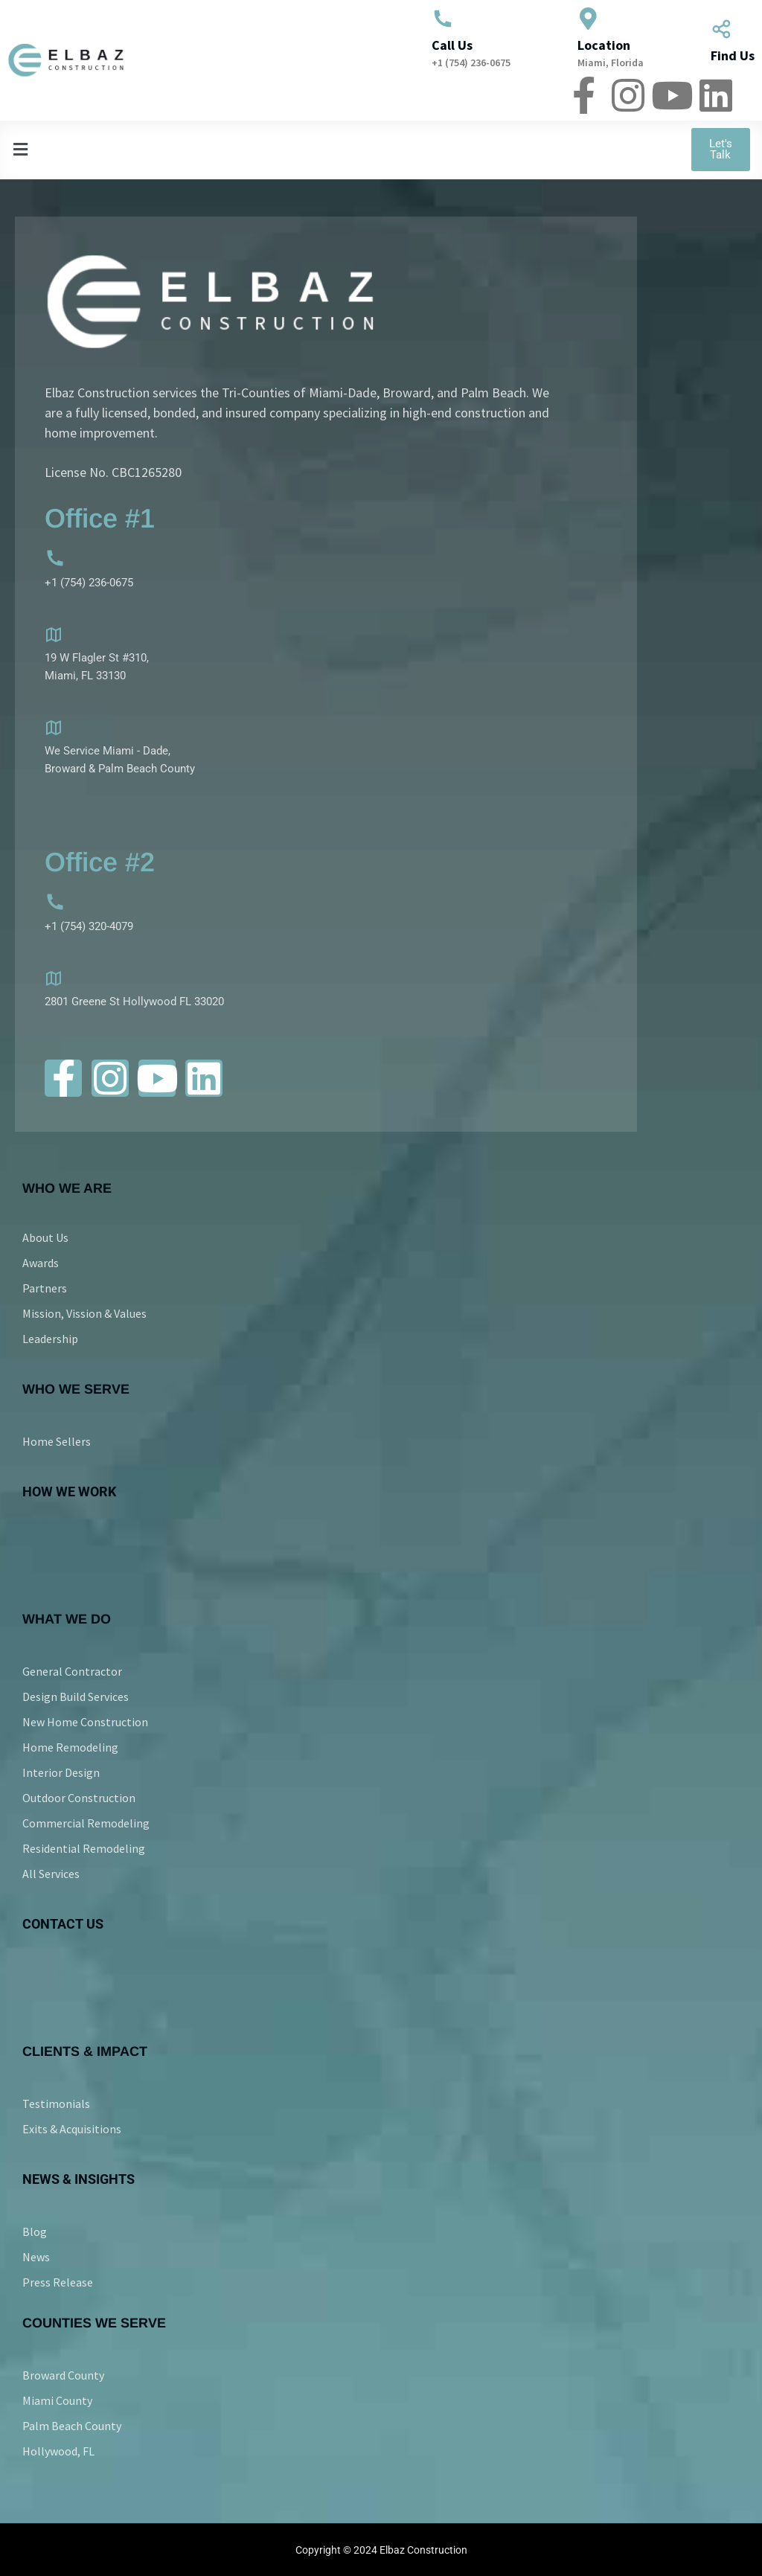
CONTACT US (62, 1924)
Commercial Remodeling (86, 1823)
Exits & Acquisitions (71, 2128)
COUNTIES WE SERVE (94, 2323)
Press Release (57, 2282)
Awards (40, 1262)
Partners (44, 1288)
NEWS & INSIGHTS (78, 2179)
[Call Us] (443, 18)
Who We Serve (75, 1389)
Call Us (452, 45)
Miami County (57, 2400)
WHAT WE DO (66, 1619)
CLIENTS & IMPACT (84, 2051)
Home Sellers (56, 1441)
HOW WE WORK (69, 1491)
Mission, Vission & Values (84, 1313)
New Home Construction (85, 1721)
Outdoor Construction (78, 1797)
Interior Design (61, 1772)
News (36, 2256)
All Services (51, 1873)
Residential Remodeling (83, 1848)
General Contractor (72, 1671)
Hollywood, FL (58, 2451)
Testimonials (56, 2103)
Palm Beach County (71, 2425)
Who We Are (67, 1188)
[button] (295, 149)
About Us (45, 1237)
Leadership (50, 1338)
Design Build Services (75, 1696)
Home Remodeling (70, 1747)
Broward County (63, 2375)
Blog (34, 2231)
